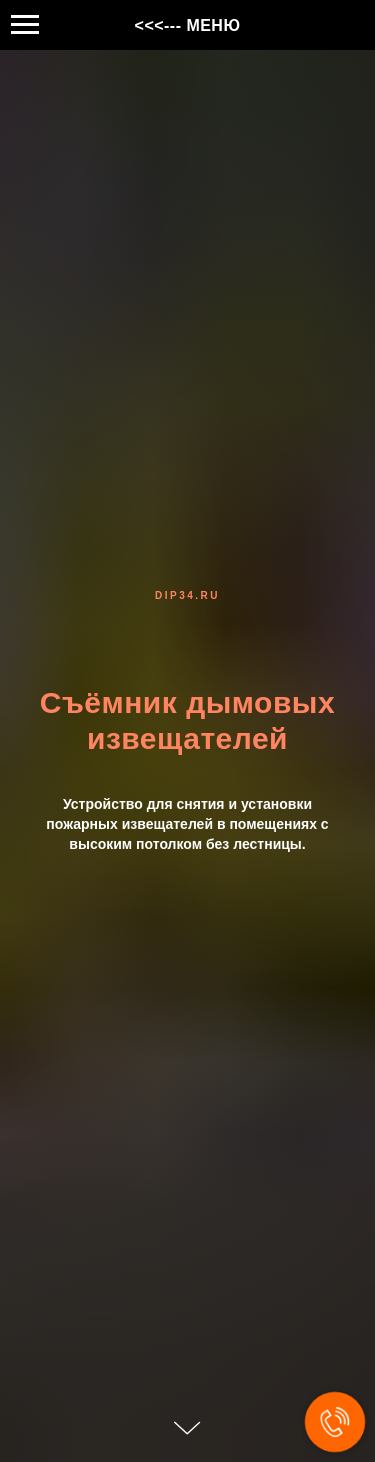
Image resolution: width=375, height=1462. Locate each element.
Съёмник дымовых (187, 702)
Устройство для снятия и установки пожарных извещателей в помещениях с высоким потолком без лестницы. (187, 824)
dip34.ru (187, 595)
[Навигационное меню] (25, 25)
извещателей (187, 738)
